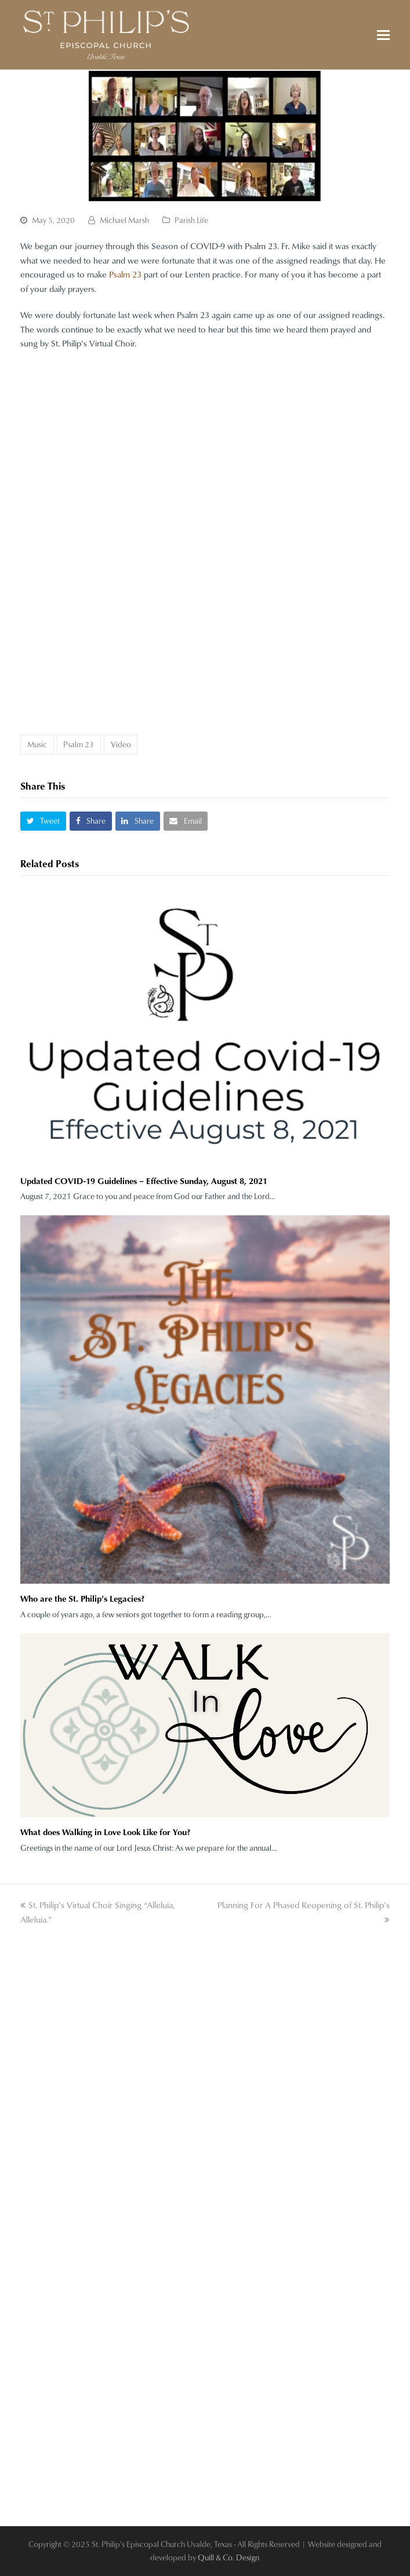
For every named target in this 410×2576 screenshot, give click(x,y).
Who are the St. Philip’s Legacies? (82, 1598)
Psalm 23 (125, 274)
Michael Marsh (124, 220)
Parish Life (191, 220)
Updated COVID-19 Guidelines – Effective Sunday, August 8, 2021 (143, 1180)
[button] (383, 34)
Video (121, 744)
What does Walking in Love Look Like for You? (105, 1831)
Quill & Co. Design (228, 2557)
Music (37, 744)
